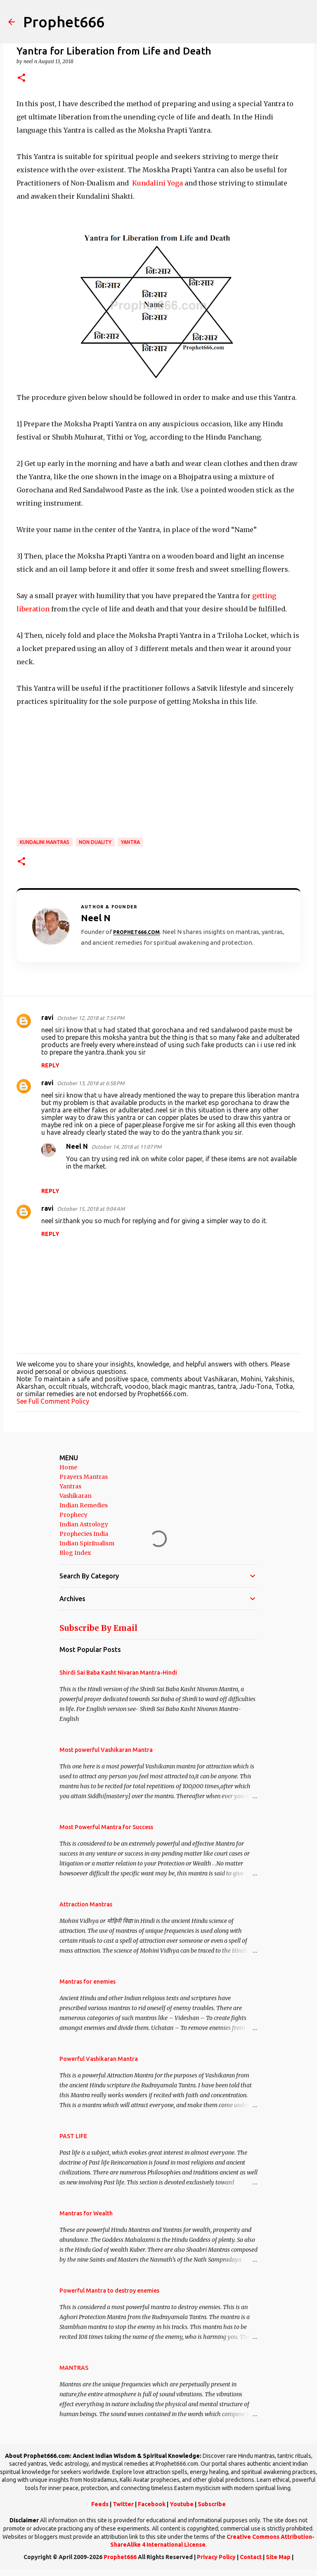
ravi (47, 1017)
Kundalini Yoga (156, 183)
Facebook (152, 2504)
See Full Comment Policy (53, 1401)
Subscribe (212, 2504)
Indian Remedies (83, 1505)
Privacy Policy (216, 2557)
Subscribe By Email (98, 1628)
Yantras (70, 1486)
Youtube (182, 2504)
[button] (21, 78)
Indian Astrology (83, 1524)
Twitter (123, 2504)
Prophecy (73, 1515)
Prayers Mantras (83, 1476)
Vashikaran (75, 1495)
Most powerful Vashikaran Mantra (106, 1750)
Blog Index (75, 1553)
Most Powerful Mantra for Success (106, 1827)
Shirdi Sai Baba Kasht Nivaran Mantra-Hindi (118, 1672)
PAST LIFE (73, 2136)
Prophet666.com (136, 932)
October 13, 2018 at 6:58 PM (90, 1083)
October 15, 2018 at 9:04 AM (91, 1209)
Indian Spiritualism (86, 1543)
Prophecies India (83, 1534)
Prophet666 (63, 21)
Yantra (130, 842)
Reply (50, 1065)
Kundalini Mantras (44, 842)
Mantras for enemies (87, 1981)
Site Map (278, 2557)
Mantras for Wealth (86, 2213)
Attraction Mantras (85, 1904)
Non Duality (95, 842)
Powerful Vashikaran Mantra (98, 2059)
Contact (251, 2557)
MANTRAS (73, 2368)
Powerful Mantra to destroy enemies (109, 2290)
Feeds (100, 2504)
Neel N (77, 1146)
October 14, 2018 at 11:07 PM (126, 1147)
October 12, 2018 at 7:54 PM (90, 1018)
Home (68, 1467)
